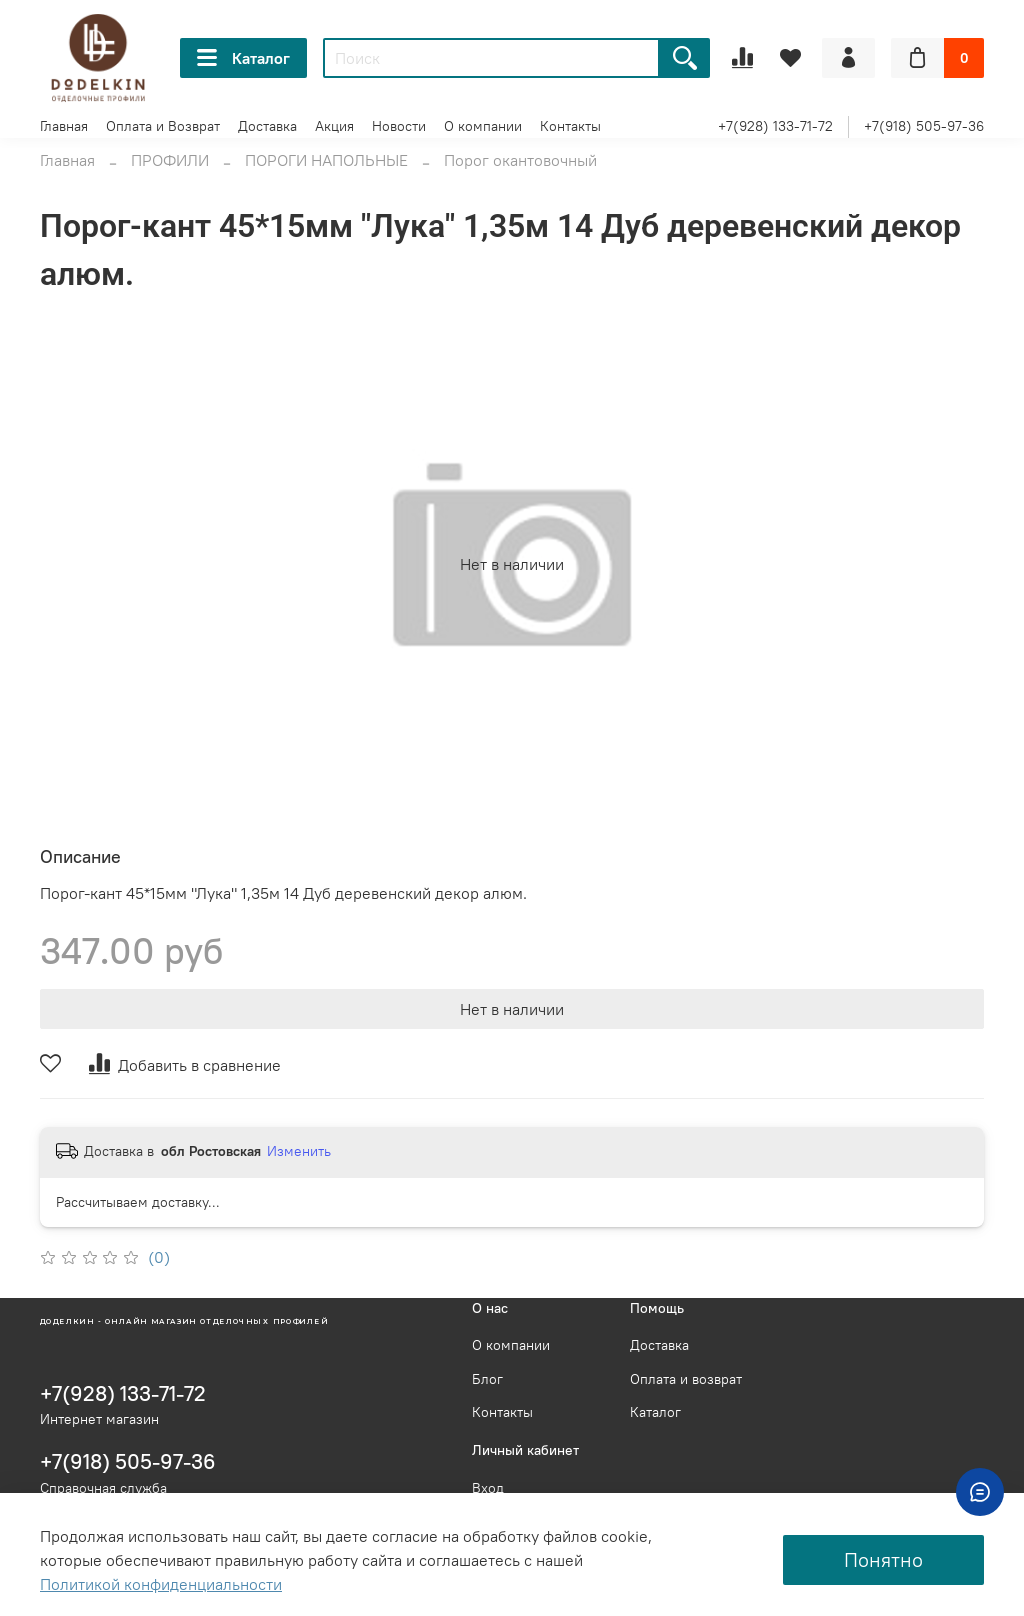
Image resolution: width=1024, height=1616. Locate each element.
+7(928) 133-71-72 (775, 126)
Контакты (570, 126)
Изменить (299, 1151)
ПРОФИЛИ (170, 160)
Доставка (267, 126)
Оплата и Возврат (163, 126)
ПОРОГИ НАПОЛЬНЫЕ (326, 160)
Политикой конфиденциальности (161, 1584)
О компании (483, 126)
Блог (487, 1379)
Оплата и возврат (686, 1379)
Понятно (883, 1559)
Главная (64, 126)
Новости (399, 126)
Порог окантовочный (520, 160)
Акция (334, 126)
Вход (488, 1488)
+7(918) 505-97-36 (924, 126)
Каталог (243, 58)
